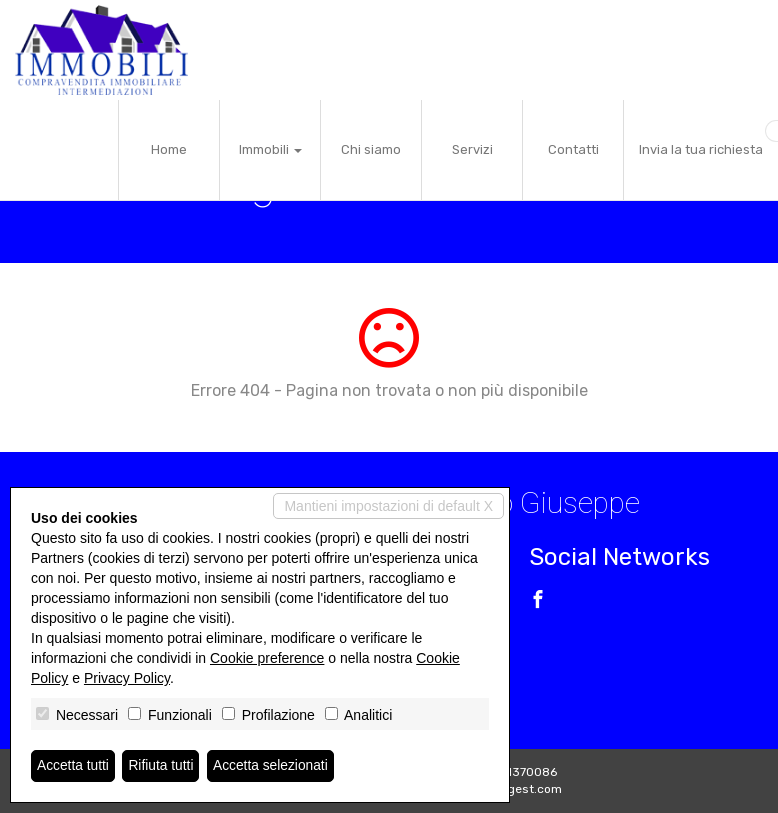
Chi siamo (371, 149)
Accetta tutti (73, 766)
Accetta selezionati (273, 766)
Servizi (472, 149)
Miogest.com (525, 789)
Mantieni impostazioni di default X (388, 506)
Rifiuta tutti (163, 766)
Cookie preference (267, 658)
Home (169, 149)
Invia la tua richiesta (701, 149)
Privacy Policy (127, 678)
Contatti (573, 149)
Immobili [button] (270, 149)
